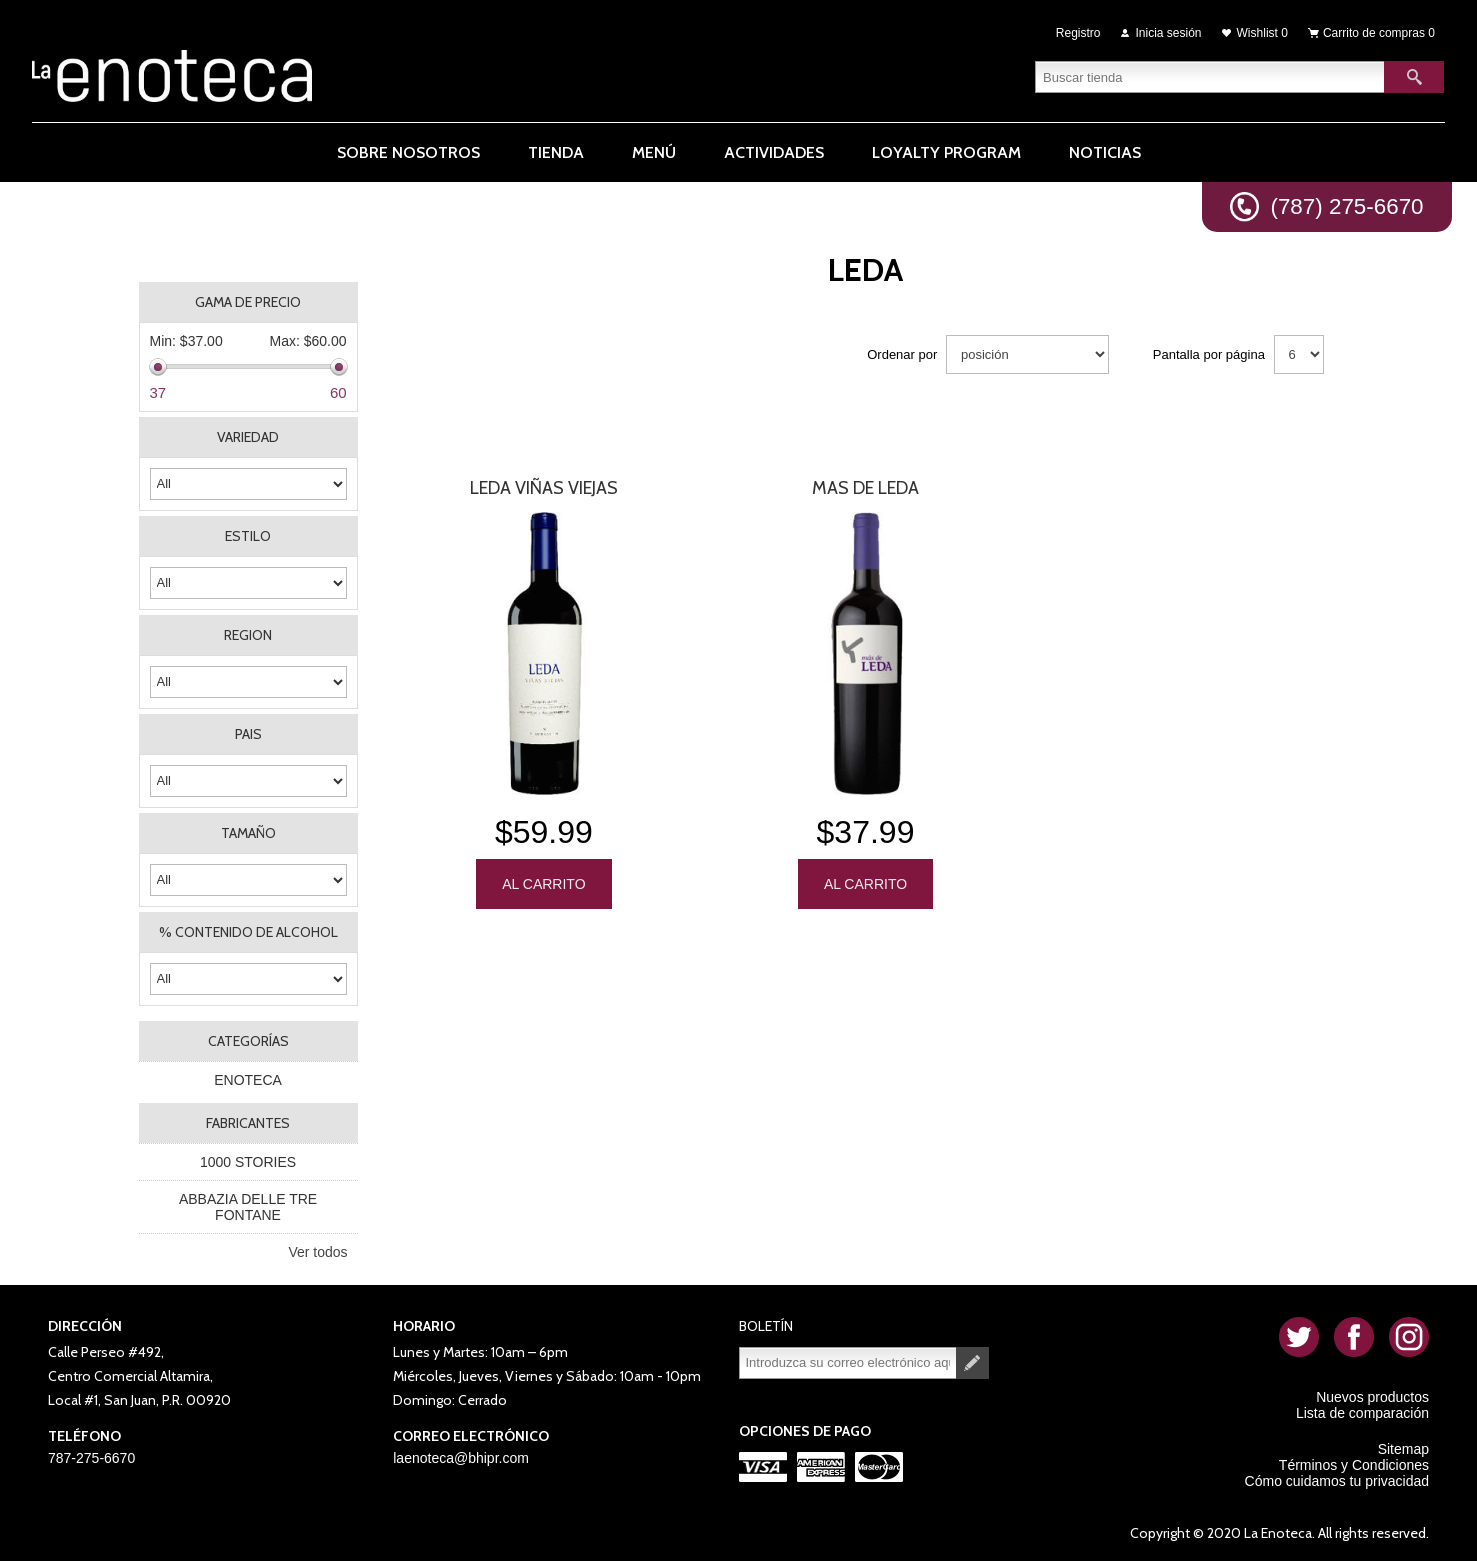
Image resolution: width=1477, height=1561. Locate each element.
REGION (248, 635)
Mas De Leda (865, 488)
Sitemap (1403, 1449)
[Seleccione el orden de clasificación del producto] (1027, 354)
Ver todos (317, 1252)
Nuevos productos (1372, 1397)
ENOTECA (248, 1080)
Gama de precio (248, 302)
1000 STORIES (248, 1162)
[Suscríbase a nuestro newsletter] (848, 1363)
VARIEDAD (248, 437)
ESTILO (248, 536)
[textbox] (1210, 75)
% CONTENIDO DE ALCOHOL (248, 932)
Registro (1078, 32)
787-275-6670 (91, 1458)
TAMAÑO (248, 833)
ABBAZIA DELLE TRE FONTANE (248, 1207)
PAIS (248, 734)
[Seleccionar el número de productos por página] (1299, 354)
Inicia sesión (1169, 32)
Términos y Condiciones (1354, 1465)
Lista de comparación (1362, 1413)
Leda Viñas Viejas (544, 488)
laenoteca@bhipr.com (461, 1458)
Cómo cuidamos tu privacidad (1337, 1481)
